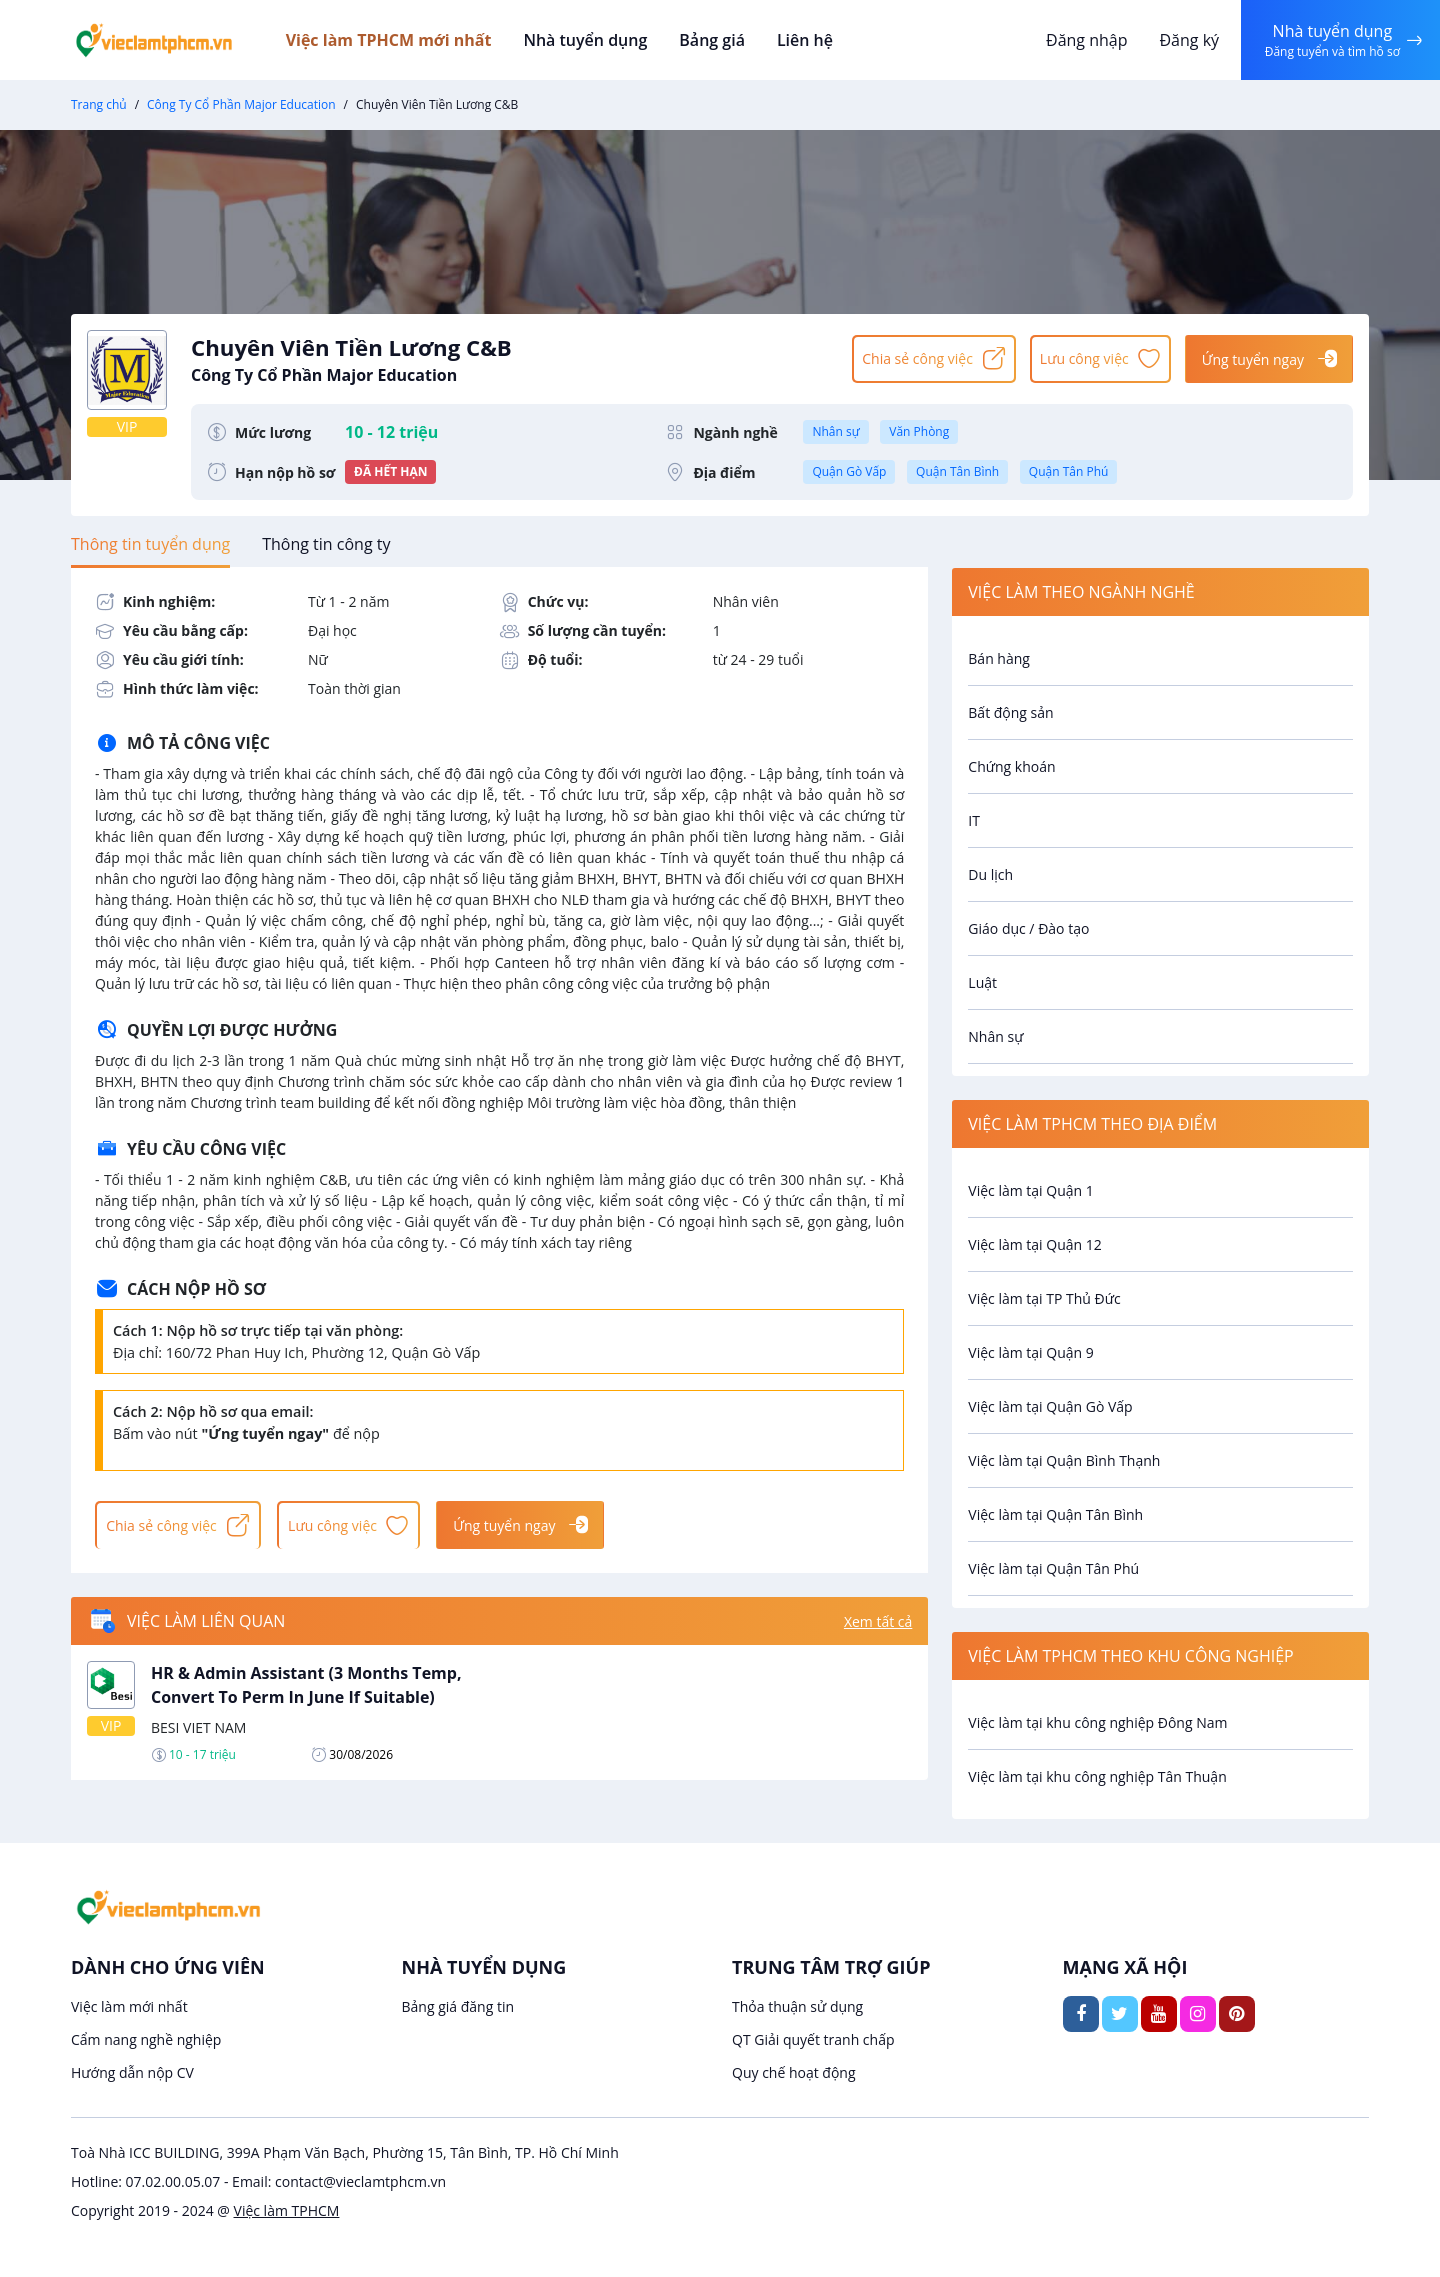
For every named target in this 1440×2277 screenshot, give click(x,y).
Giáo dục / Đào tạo (1028, 928)
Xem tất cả (878, 1623)
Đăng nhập (1084, 40)
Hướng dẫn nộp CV (132, 2072)
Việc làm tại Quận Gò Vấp (1050, 1406)
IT (974, 820)
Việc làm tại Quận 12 (1034, 1244)
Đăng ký (1187, 40)
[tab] (150, 544)
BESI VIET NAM (198, 1729)
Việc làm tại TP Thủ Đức (1044, 1298)
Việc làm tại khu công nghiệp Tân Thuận (1097, 1776)
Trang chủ (99, 104)
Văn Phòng (919, 431)
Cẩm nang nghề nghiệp (146, 2039)
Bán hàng (999, 658)
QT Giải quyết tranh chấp (813, 2039)
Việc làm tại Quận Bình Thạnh (1064, 1460)
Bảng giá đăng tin (458, 2006)
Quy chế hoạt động (794, 2072)
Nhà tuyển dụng (596, 40)
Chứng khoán (1011, 766)
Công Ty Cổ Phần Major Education (241, 104)
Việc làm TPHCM (287, 2210)
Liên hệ (810, 40)
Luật (982, 982)
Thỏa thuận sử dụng (797, 2006)
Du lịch (990, 874)
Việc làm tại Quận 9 (1030, 1352)
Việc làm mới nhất (129, 2006)
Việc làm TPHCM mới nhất (401, 40)
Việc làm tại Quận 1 (1030, 1190)
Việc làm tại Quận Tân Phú (1053, 1568)
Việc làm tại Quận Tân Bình (1055, 1514)
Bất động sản (1010, 712)
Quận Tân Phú (1069, 471)
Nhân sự (835, 431)
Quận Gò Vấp (849, 471)
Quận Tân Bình (957, 471)
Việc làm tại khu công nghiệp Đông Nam (1097, 1722)
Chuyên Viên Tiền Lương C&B (512, 358)
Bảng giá (719, 40)
